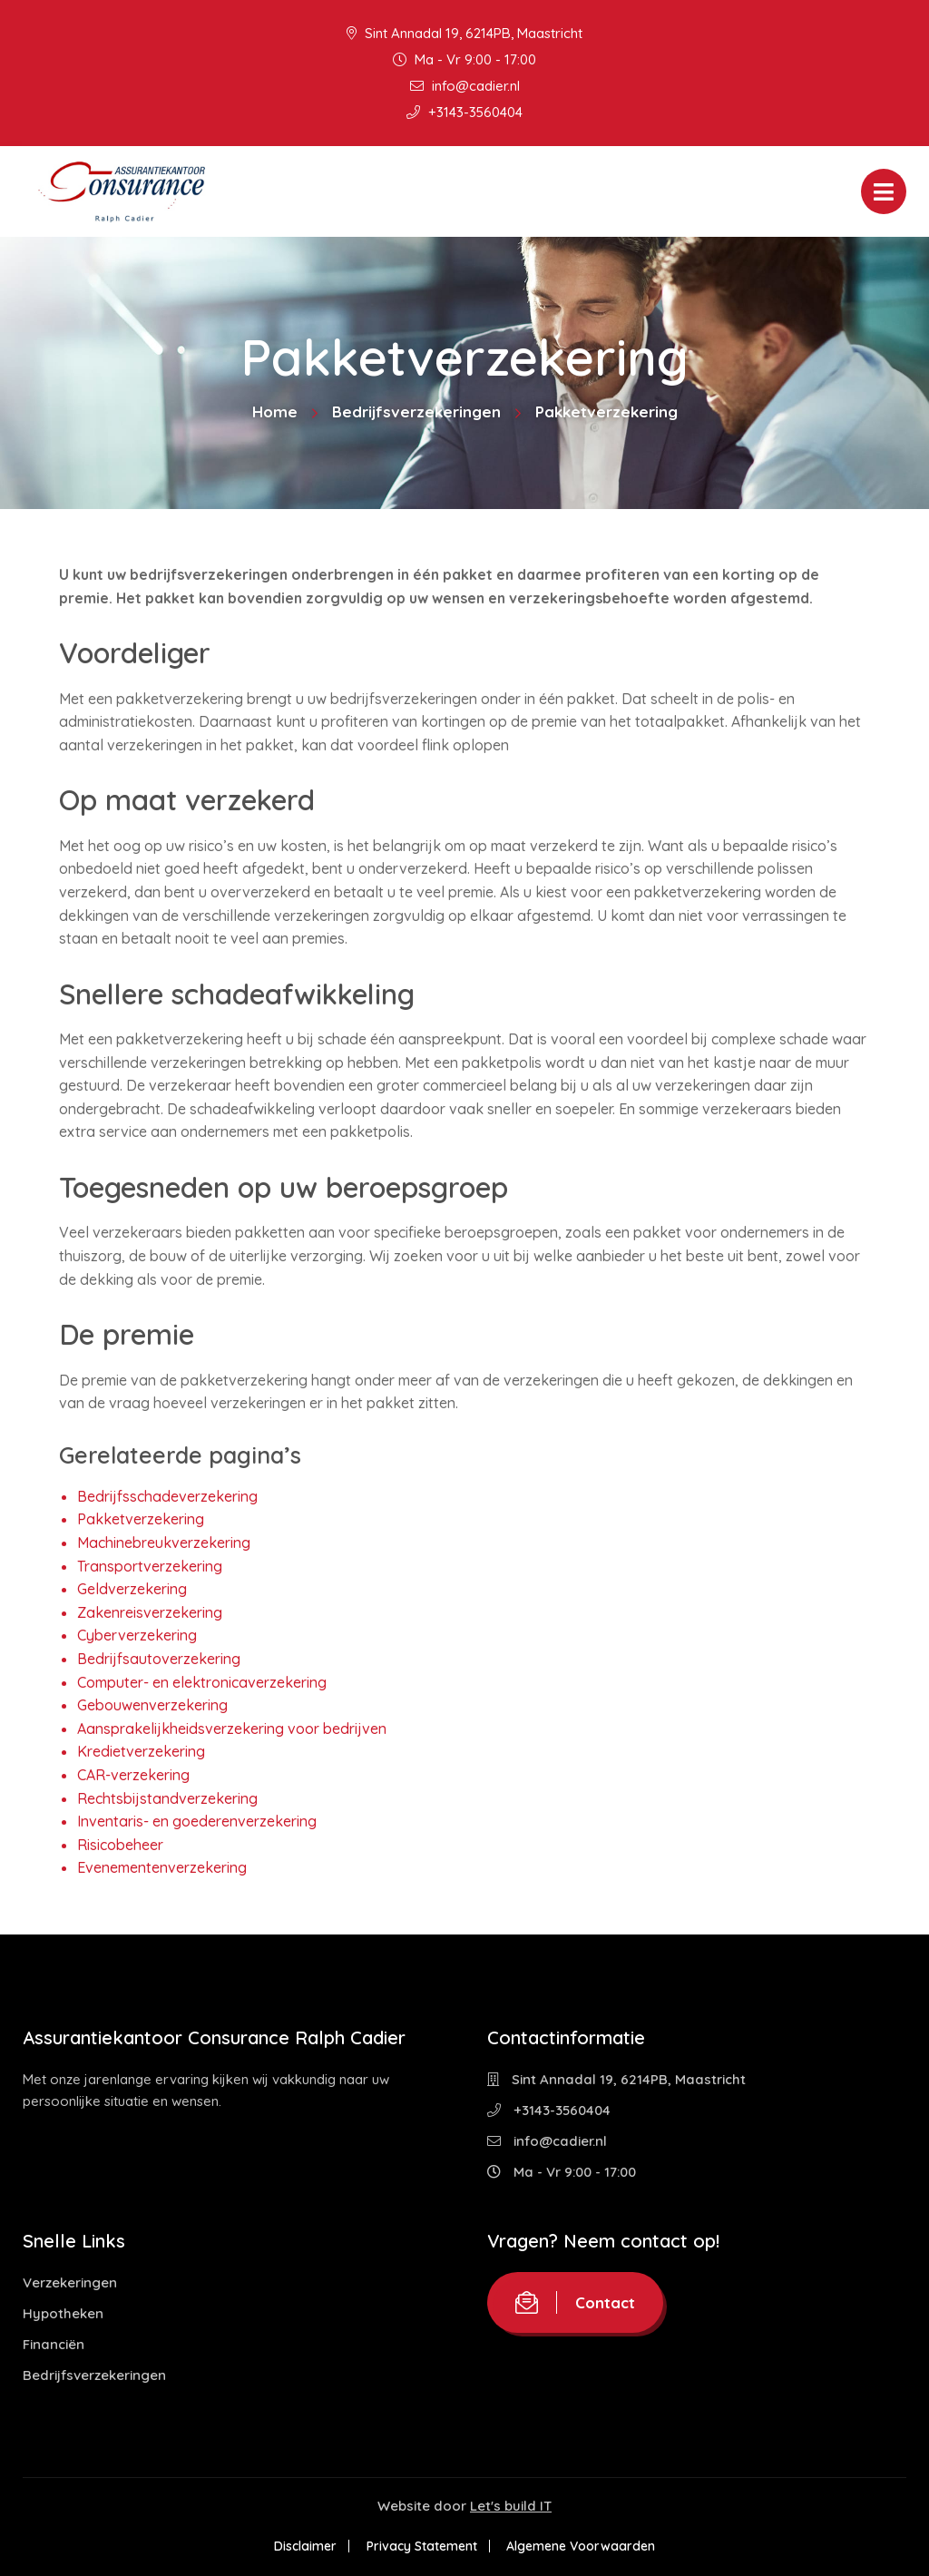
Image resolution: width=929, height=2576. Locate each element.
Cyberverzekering (137, 1635)
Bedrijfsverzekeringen (416, 411)
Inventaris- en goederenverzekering (197, 1821)
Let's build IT (511, 2505)
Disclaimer (304, 2546)
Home (275, 411)
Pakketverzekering (140, 1519)
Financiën (53, 2344)
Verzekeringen (70, 2282)
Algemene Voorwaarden (582, 2546)
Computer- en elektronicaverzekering (202, 1682)
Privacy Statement (422, 2546)
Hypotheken (63, 2313)
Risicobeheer (120, 1845)
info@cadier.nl (465, 85)
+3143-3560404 (464, 112)
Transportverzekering (149, 1566)
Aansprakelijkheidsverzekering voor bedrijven (231, 1728)
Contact (575, 2302)
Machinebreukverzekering (163, 1542)
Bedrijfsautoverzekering (158, 1659)
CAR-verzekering (133, 1775)
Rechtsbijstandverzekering (167, 1798)
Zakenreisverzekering (149, 1612)
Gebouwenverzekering (152, 1705)
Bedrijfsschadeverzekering (167, 1496)
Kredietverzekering (141, 1751)
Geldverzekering (132, 1589)
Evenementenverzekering (162, 1867)
